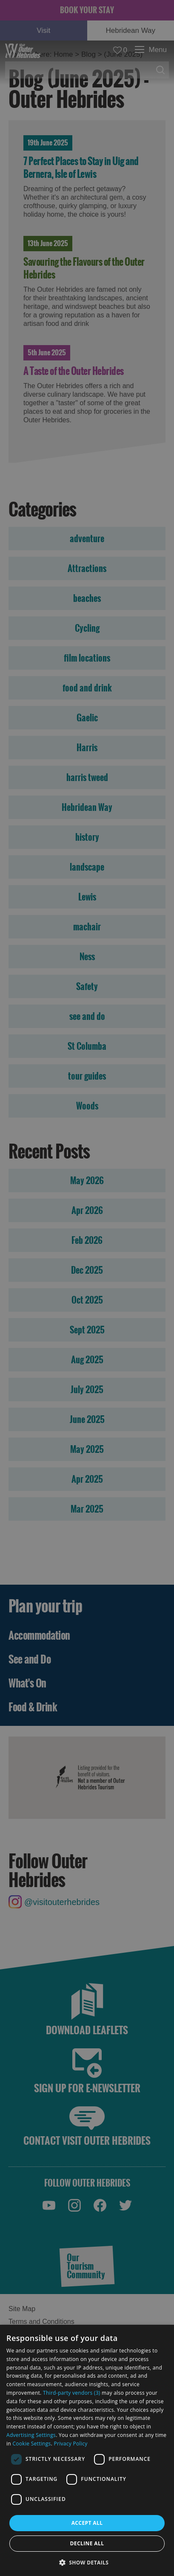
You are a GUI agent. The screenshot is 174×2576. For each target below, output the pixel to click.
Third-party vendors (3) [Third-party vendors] (71, 2392)
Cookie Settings (31, 2443)
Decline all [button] (87, 2543)
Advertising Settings (31, 2435)
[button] (87, 2561)
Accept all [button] (87, 2523)
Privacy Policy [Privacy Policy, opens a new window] (70, 2443)
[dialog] (87, 2450)
